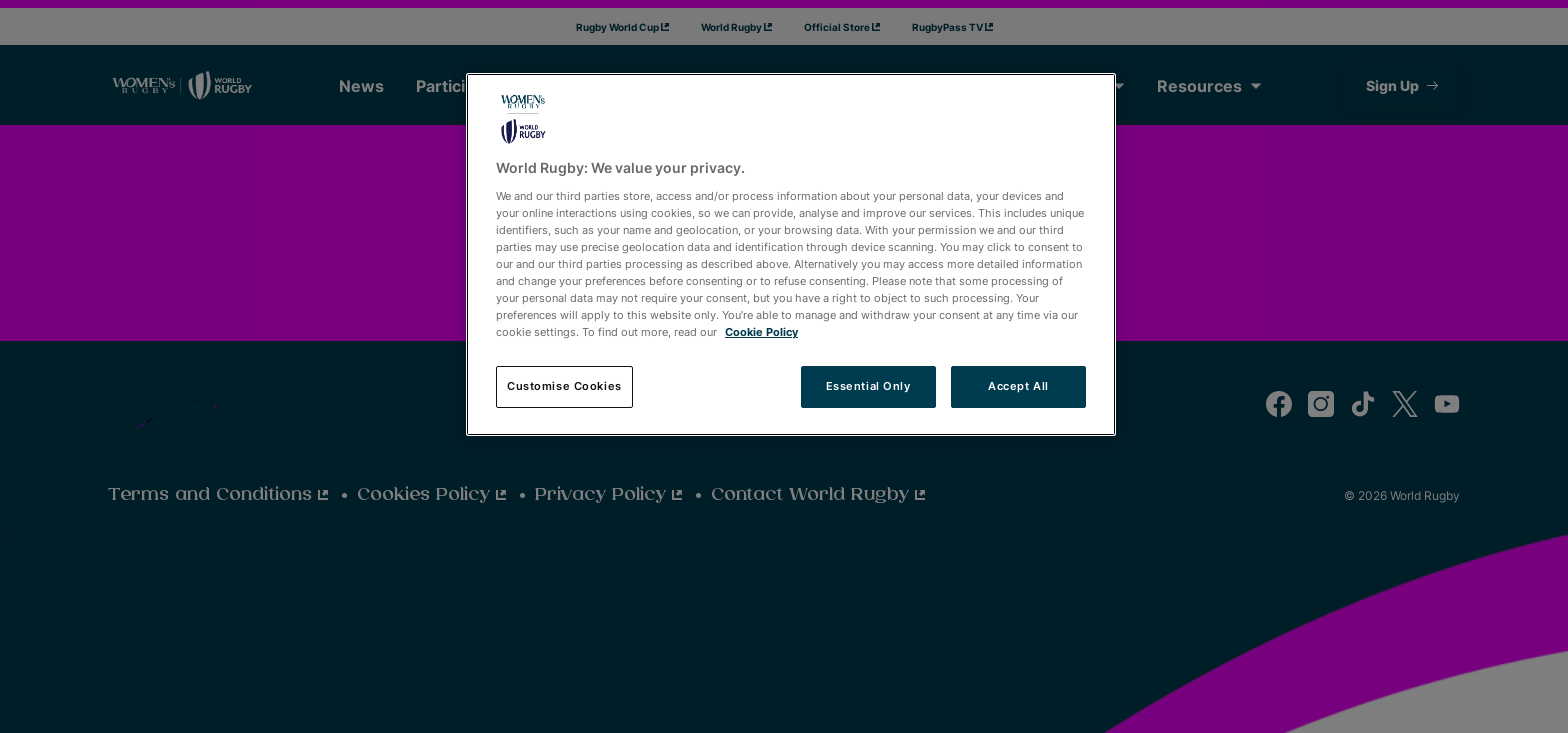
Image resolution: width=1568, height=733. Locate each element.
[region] (791, 254)
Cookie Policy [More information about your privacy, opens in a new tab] (761, 332)
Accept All (1018, 386)
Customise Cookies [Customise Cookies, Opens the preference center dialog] (564, 386)
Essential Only (868, 386)
